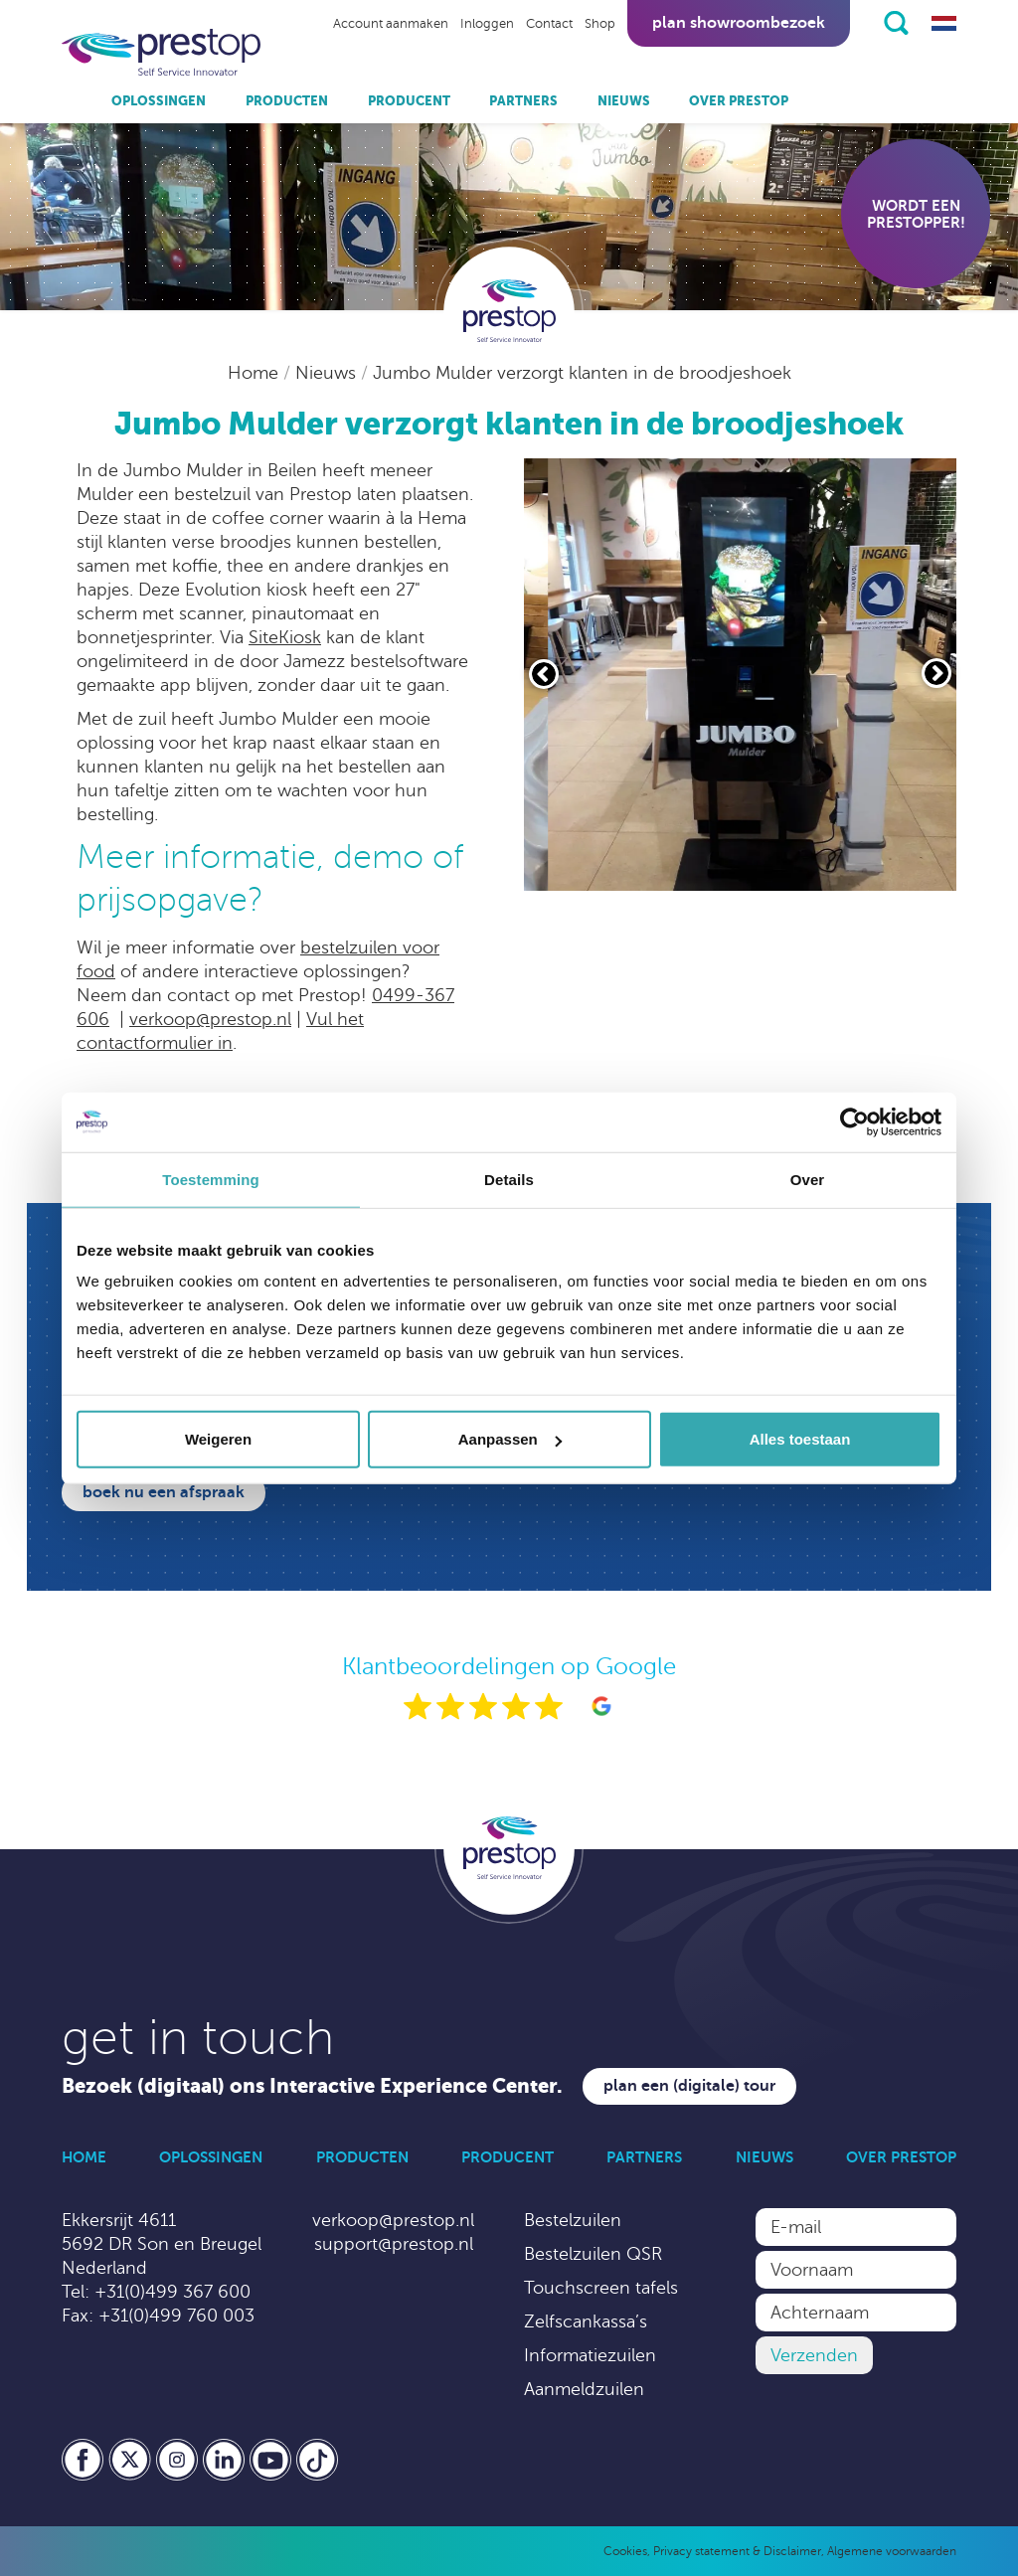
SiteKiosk (285, 637)
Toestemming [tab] (210, 1178)
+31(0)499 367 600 (172, 2292)
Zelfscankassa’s (585, 2321)
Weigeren (218, 1439)
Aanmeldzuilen (584, 2389)
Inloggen (487, 24)
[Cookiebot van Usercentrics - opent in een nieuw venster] (854, 1121)
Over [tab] (807, 1178)
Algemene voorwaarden (891, 2551)
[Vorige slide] (544, 674)
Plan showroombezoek (738, 23)
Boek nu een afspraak (164, 1492)
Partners (523, 100)
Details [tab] (509, 1178)
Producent (409, 100)
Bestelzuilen (572, 2220)
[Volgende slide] (936, 673)
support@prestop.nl (393, 2244)
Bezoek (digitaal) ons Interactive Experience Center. (312, 2086)
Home (255, 373)
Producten (287, 100)
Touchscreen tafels (601, 2288)
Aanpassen (510, 1439)
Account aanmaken (390, 24)
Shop (600, 24)
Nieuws (623, 100)
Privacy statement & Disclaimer (737, 2551)
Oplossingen (158, 100)
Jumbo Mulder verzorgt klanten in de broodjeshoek (582, 373)
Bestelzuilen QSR (593, 2254)
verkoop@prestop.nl (210, 1019)
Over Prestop (738, 100)
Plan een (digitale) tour (689, 2086)
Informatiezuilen (590, 2355)
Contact (549, 24)
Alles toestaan (800, 1439)
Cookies (625, 2551)
